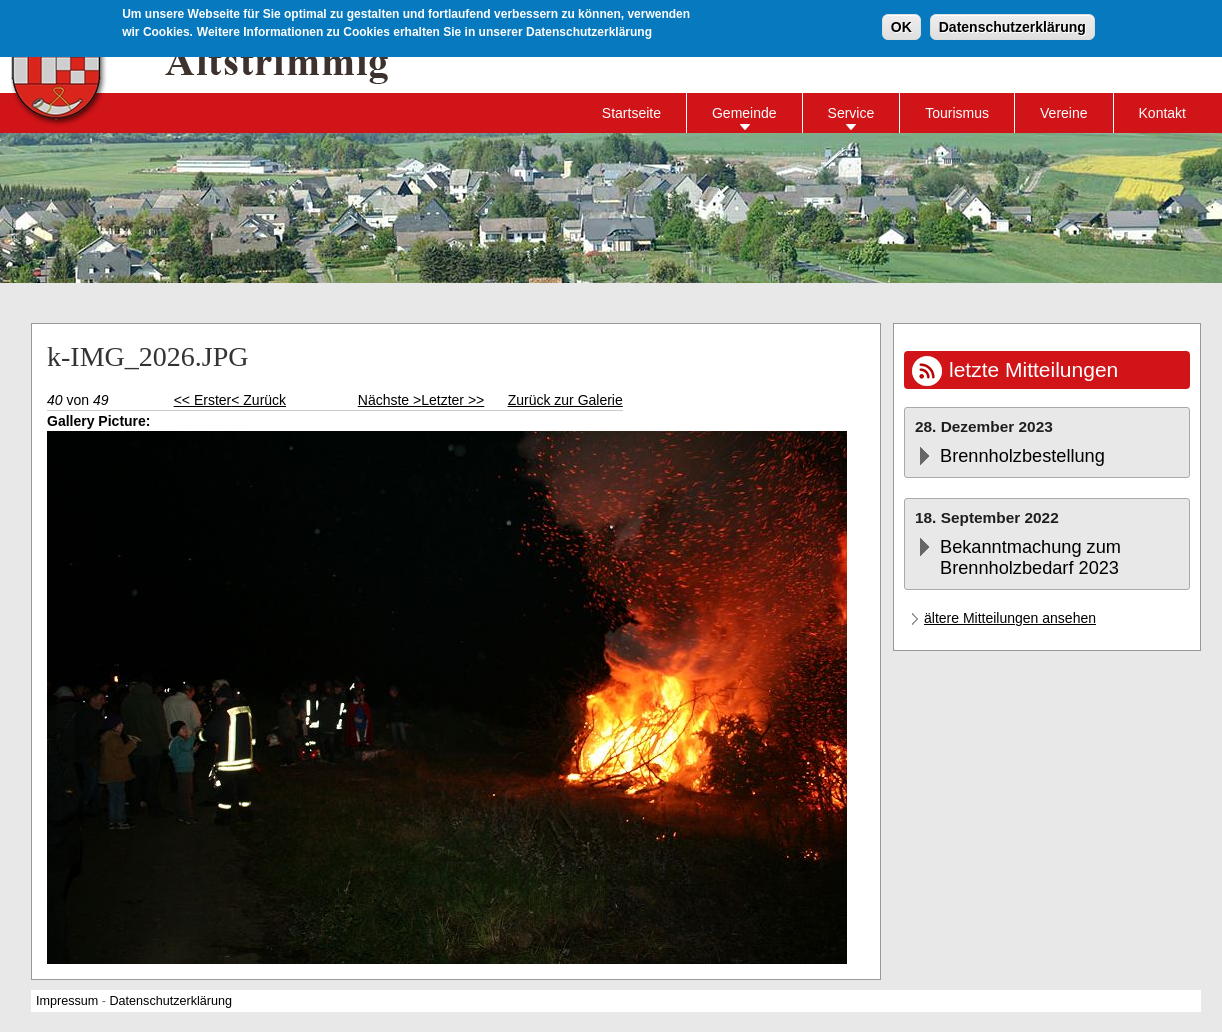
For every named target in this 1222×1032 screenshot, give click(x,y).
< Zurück (258, 400)
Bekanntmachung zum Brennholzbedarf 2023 (1030, 557)
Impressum (67, 1001)
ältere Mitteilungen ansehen (1010, 618)
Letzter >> (452, 400)
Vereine (1063, 113)
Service (851, 113)
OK (901, 27)
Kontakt (1162, 113)
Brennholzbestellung (1022, 456)
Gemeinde (744, 113)
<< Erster (203, 400)
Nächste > (389, 400)
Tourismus (957, 113)
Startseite (631, 113)
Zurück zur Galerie (565, 400)
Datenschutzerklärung (1012, 27)
